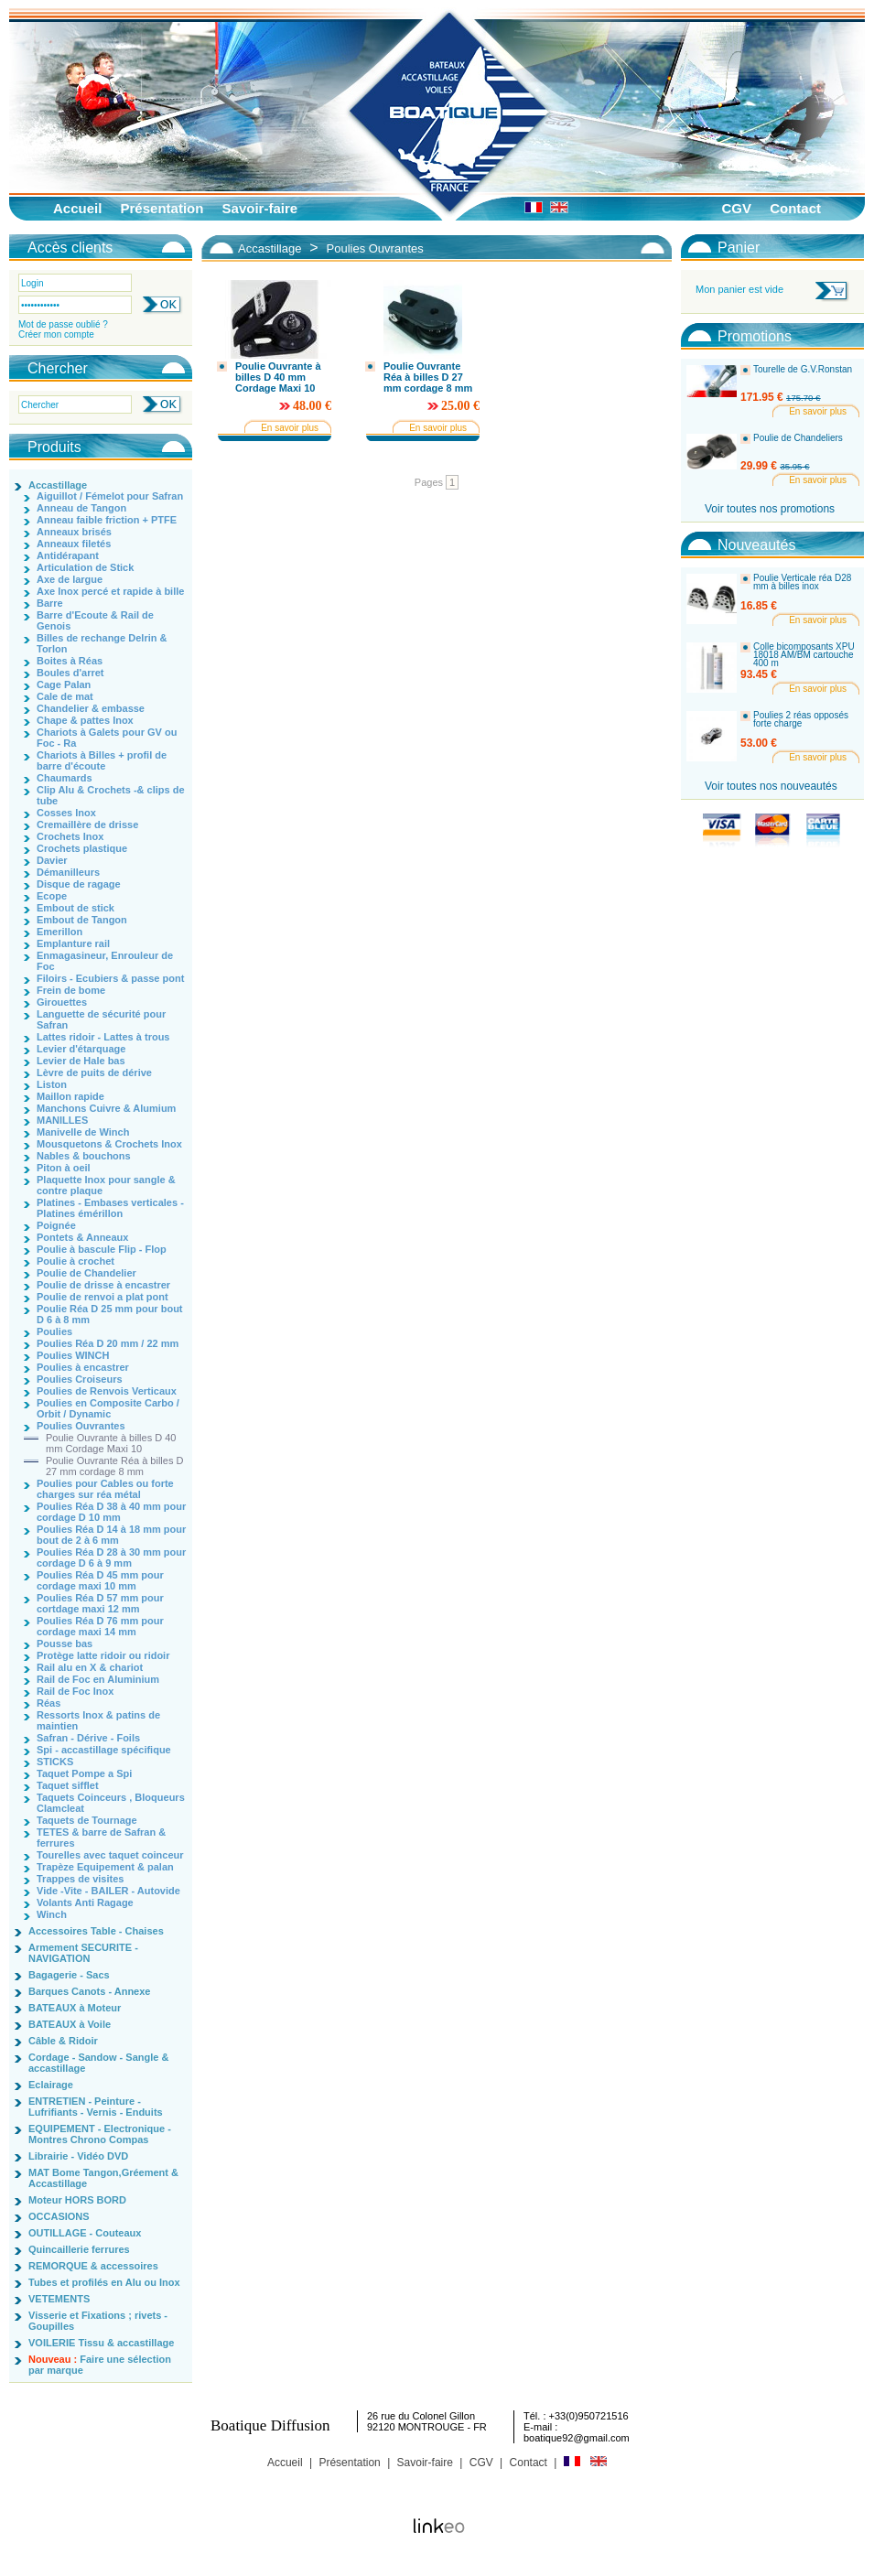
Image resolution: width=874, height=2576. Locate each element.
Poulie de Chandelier (86, 1272)
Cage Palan (64, 684)
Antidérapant (68, 555)
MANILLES (62, 1120)
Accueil (77, 208)
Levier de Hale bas (81, 1060)
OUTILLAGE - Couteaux (84, 2232)
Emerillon (59, 931)
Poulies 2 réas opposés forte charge (800, 719)
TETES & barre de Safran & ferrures (101, 1837)
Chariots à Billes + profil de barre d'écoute (102, 760)
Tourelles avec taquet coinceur (110, 1854)
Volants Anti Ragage (85, 1902)
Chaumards (64, 777)
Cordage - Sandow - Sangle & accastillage (98, 2063)
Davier (52, 860)
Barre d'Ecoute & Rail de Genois (95, 620)
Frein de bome (71, 990)
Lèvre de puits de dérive (94, 1072)
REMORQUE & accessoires (93, 2265)
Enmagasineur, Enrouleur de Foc (105, 961)
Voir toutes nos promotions (770, 508)
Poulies (54, 1331)
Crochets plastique (82, 848)
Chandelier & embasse (91, 708)
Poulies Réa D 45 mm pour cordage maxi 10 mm (100, 1580)
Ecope (52, 895)
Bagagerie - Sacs (69, 1974)
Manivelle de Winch (83, 1131)
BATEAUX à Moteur (74, 2007)
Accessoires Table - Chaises (96, 1930)
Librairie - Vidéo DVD (78, 2155)
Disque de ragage (79, 883)
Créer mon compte (56, 334)
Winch (52, 1914)
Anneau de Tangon (81, 507)
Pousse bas (64, 1643)
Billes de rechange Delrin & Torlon (102, 643)
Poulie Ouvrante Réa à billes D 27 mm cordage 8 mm (114, 1466)
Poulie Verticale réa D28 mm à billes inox (802, 582)
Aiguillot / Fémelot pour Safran (110, 495)
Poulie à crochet (75, 1261)
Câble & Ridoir (63, 2040)
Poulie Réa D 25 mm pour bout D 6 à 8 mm (110, 1314)
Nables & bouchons (84, 1155)
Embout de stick (75, 907)
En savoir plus (289, 428)
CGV (736, 208)
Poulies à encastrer (83, 1367)
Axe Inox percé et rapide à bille (110, 591)
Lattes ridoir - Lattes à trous (103, 1036)
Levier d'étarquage (81, 1048)
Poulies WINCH (73, 1355)
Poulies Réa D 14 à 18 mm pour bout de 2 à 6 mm (111, 1535)
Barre (50, 603)
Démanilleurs (68, 872)
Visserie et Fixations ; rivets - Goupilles (97, 2321)
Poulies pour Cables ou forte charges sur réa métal (105, 1489)
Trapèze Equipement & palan (105, 1866)
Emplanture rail (73, 943)
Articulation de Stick (85, 567)
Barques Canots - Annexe (89, 1991)
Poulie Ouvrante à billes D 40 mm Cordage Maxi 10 (111, 1443)
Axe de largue (70, 579)
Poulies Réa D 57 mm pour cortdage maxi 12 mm (100, 1603)
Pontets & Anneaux (82, 1237)
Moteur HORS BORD (77, 2199)
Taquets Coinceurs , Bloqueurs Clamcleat (111, 1803)
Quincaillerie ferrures (79, 2249)
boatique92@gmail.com (576, 2437)
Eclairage (50, 2084)
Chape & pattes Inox (85, 720)
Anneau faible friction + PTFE (107, 519)
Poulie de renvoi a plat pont (102, 1296)
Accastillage (57, 485)
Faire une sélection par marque (99, 2365)
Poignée (56, 1225)
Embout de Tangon (82, 919)
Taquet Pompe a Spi (84, 1773)
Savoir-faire (260, 208)
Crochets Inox (70, 836)
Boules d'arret (70, 672)
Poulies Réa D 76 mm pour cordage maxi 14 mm (100, 1626)
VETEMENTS (59, 2298)
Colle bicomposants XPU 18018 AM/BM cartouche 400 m (804, 655)
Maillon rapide (70, 1096)
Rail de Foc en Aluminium (98, 1679)
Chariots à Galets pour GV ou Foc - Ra (107, 738)
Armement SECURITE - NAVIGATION (83, 1953)
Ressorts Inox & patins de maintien (98, 1720)
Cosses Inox (66, 812)
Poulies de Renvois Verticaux (107, 1390)
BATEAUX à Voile (69, 2024)
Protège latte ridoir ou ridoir (103, 1655)
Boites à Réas (70, 660)
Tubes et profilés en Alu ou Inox (104, 2282)
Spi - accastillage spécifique (104, 1749)
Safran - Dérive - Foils (88, 1737)
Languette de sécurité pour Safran (101, 1019)
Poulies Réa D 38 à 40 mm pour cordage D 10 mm (111, 1512)
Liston (52, 1084)
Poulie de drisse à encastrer (103, 1284)
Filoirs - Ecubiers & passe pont (110, 978)
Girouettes (62, 1002)
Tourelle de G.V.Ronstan (802, 369)
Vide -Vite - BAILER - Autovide (108, 1890)
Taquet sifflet (68, 1785)
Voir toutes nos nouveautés (771, 786)
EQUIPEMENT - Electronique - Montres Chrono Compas (99, 2134)
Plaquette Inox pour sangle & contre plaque (106, 1185)
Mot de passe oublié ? (63, 324)
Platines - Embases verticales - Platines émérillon (110, 1208)
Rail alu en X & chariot (90, 1667)
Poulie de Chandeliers (798, 438)
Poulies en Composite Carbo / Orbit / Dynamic (108, 1408)
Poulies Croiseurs (80, 1379)
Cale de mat (65, 696)
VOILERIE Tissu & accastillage (101, 2342)
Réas (48, 1703)
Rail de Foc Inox (75, 1691)
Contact (795, 208)
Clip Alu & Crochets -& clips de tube (111, 795)
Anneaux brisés (74, 531)
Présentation (162, 208)
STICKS (55, 1761)
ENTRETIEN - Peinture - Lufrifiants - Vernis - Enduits (95, 2107)
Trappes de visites (80, 1878)
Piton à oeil (64, 1167)
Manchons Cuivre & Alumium (106, 1108)
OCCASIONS (59, 2216)
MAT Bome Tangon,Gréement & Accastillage (103, 2178)
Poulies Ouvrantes (81, 1425)
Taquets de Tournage (87, 1820)
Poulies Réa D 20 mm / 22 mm (107, 1343)
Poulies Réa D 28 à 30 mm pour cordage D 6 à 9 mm (111, 1557)
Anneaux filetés (74, 543)
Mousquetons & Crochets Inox (109, 1143)
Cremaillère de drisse (87, 824)
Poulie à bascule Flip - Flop (102, 1249)
